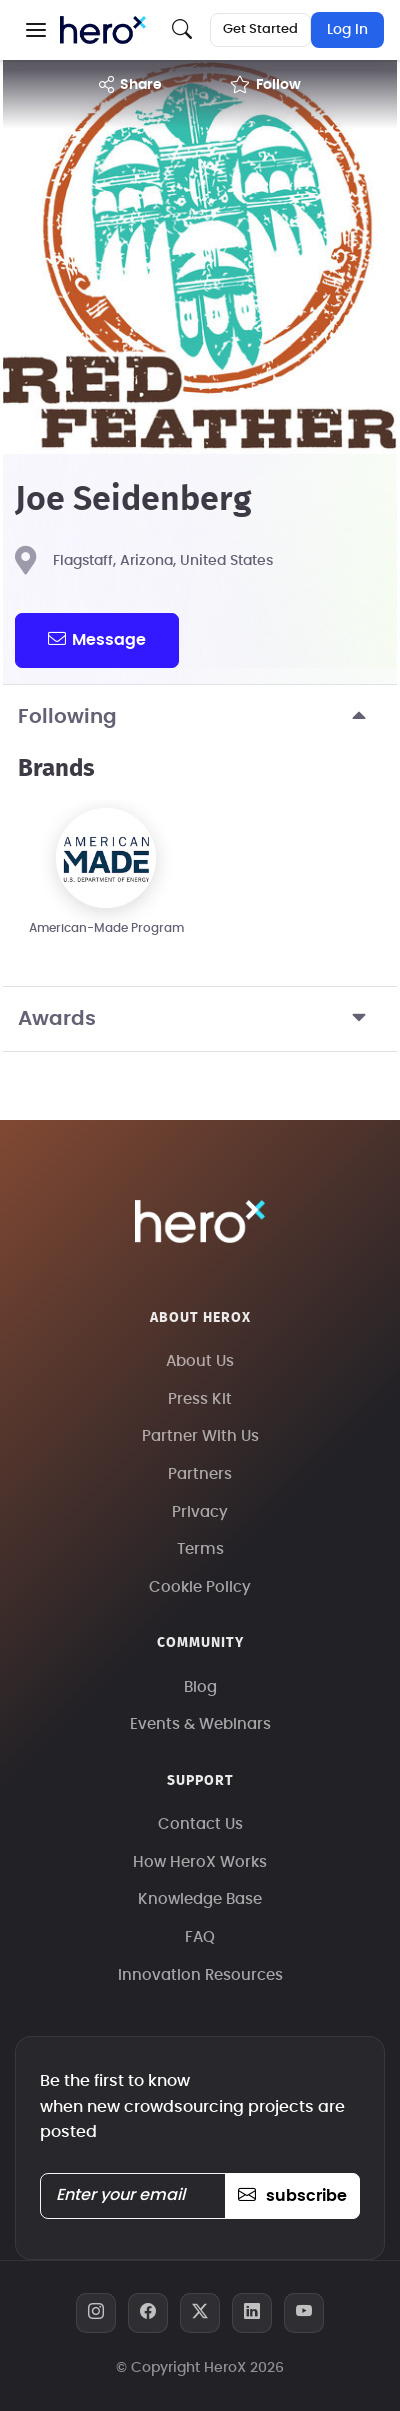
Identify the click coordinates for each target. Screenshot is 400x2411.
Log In (347, 30)
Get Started (260, 29)
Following (200, 717)
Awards (200, 1019)
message (97, 639)
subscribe (292, 2196)
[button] (36, 30)
